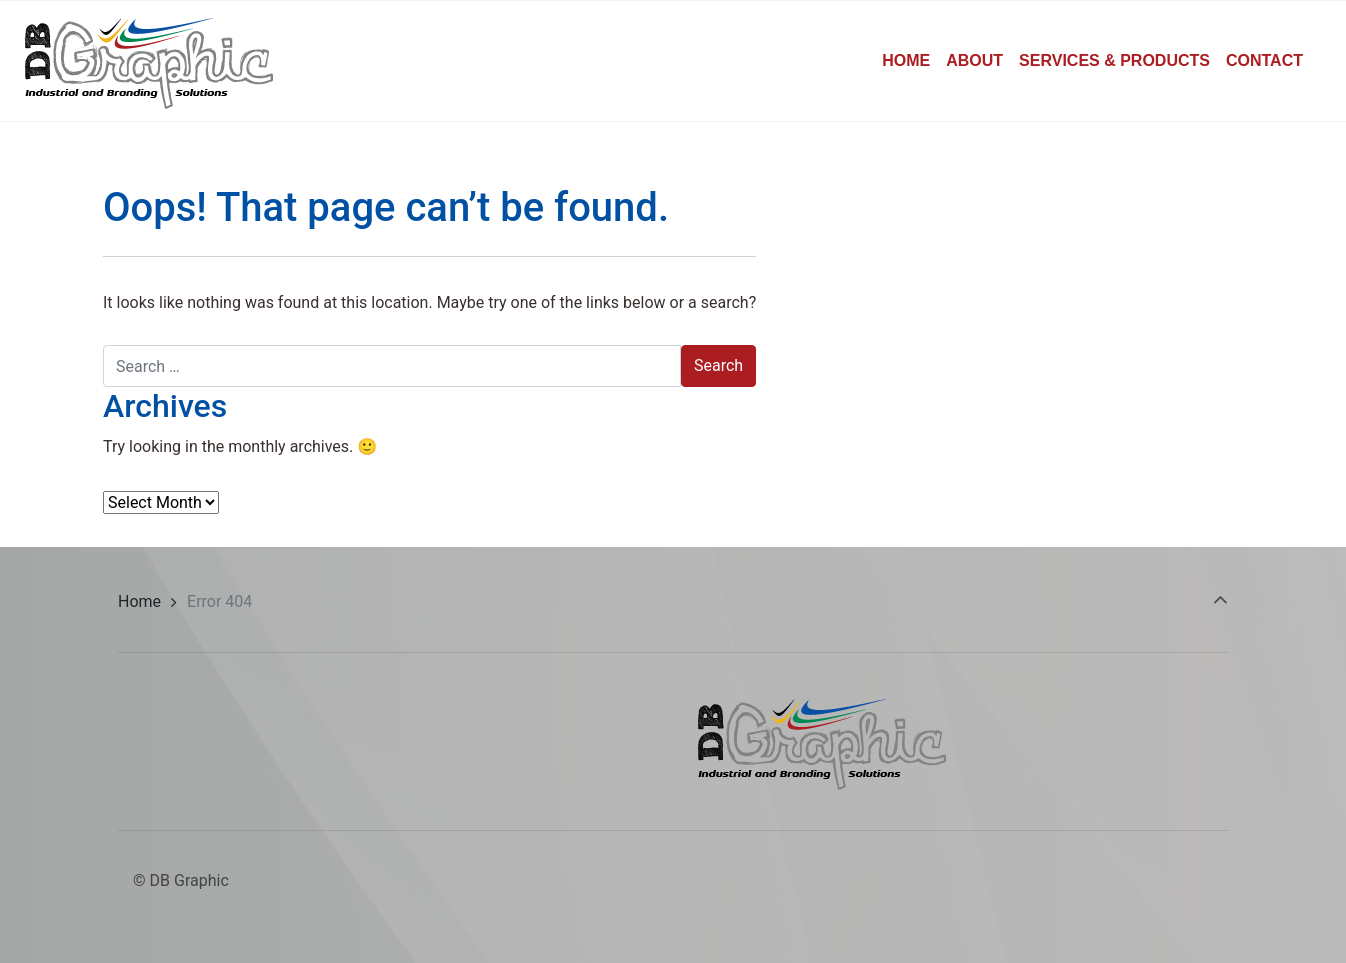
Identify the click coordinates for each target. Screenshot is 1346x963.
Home (139, 601)
